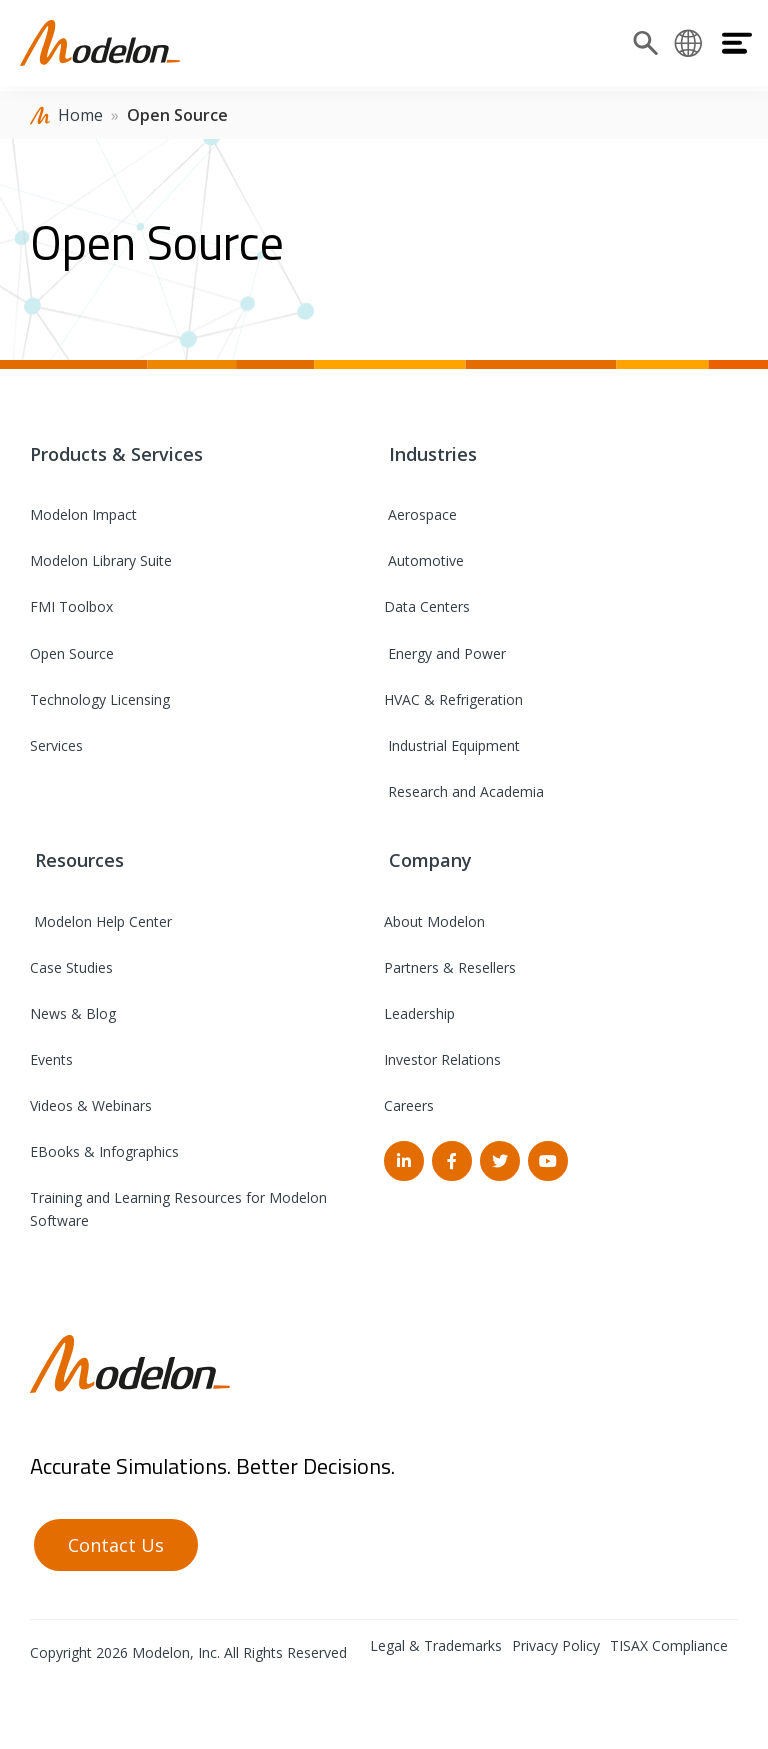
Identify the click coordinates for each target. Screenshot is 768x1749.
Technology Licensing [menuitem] (100, 699)
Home (80, 115)
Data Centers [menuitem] (427, 606)
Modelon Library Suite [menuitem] (101, 560)
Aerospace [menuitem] (420, 514)
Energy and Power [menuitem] (445, 653)
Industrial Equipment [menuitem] (452, 745)
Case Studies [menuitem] (71, 967)
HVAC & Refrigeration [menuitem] (453, 699)
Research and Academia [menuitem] (464, 791)
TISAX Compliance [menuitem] (669, 1645)
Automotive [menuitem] (424, 560)
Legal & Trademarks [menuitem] (436, 1645)
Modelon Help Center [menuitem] (101, 921)
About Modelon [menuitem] (434, 921)
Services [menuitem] (56, 745)
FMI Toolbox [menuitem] (71, 606)
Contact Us (116, 1545)
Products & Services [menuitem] (116, 454)
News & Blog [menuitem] (73, 1013)
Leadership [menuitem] (419, 1013)
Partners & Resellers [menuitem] (450, 967)
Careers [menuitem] (409, 1105)
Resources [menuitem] (77, 860)
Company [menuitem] (428, 860)
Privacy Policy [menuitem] (556, 1645)
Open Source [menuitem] (72, 653)
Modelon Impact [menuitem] (83, 514)
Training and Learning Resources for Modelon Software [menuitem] (178, 1209)
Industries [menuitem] (430, 454)
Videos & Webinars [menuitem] (91, 1105)
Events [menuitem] (51, 1059)
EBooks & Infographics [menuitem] (104, 1151)
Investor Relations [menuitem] (442, 1059)
